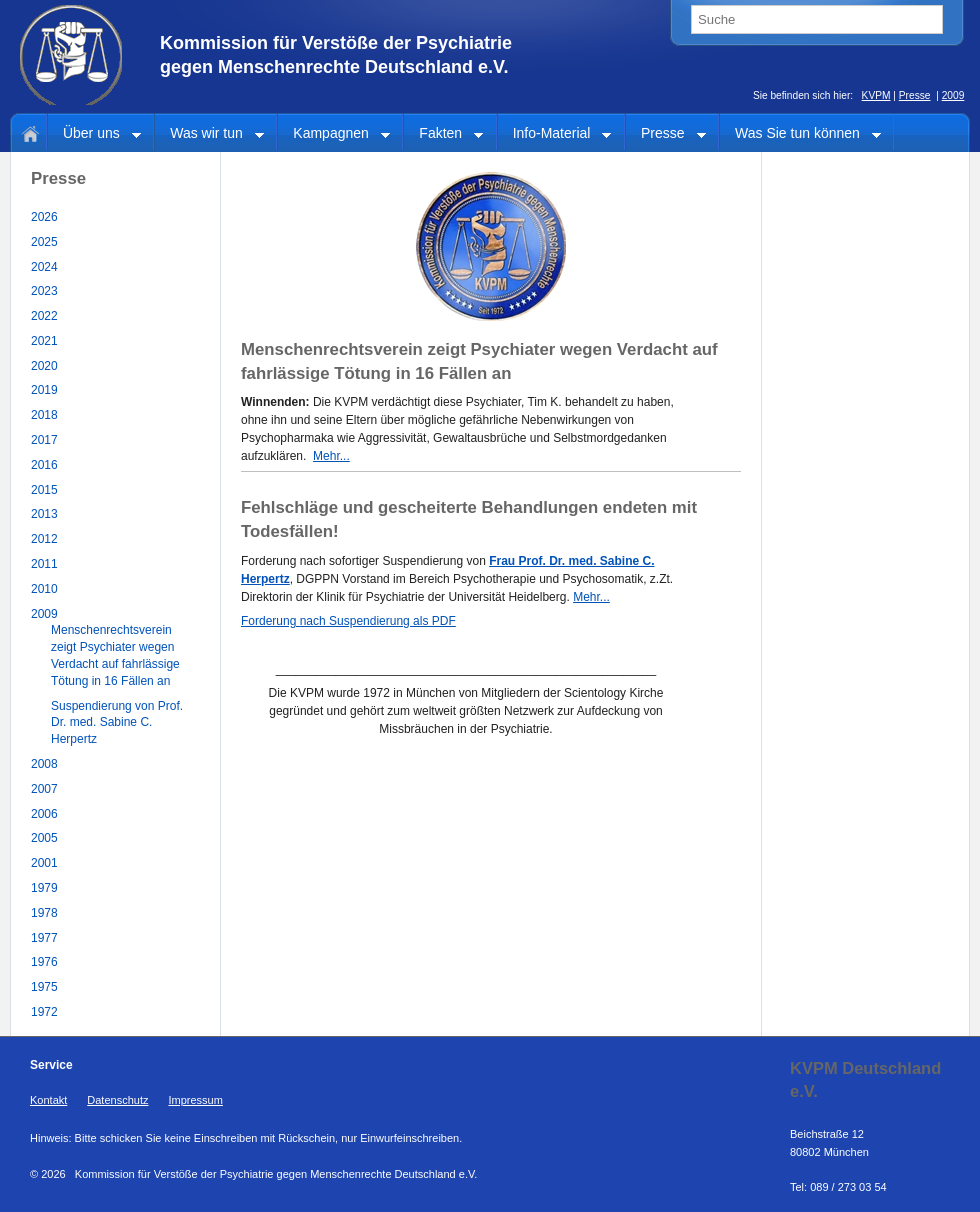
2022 (44, 316)
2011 (44, 564)
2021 (44, 341)
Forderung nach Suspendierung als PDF (348, 621)
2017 (44, 440)
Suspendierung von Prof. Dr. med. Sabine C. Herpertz (117, 723)
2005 (44, 838)
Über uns (94, 134)
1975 (44, 987)
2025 (44, 242)
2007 (44, 789)
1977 (44, 938)
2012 (44, 539)
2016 (44, 465)
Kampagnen (334, 134)
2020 (44, 366)
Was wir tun (209, 134)
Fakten (443, 134)
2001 (44, 863)
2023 (44, 291)
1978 (44, 913)
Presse (915, 95)
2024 (44, 267)
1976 (44, 962)
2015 (44, 490)
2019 (44, 390)
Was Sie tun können (800, 134)
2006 (44, 814)
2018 (44, 415)
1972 (44, 1012)
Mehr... (331, 456)
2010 (44, 589)
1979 (44, 888)
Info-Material (555, 134)
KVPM (876, 95)
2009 (953, 95)
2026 (44, 217)
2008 (44, 764)
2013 (44, 514)
